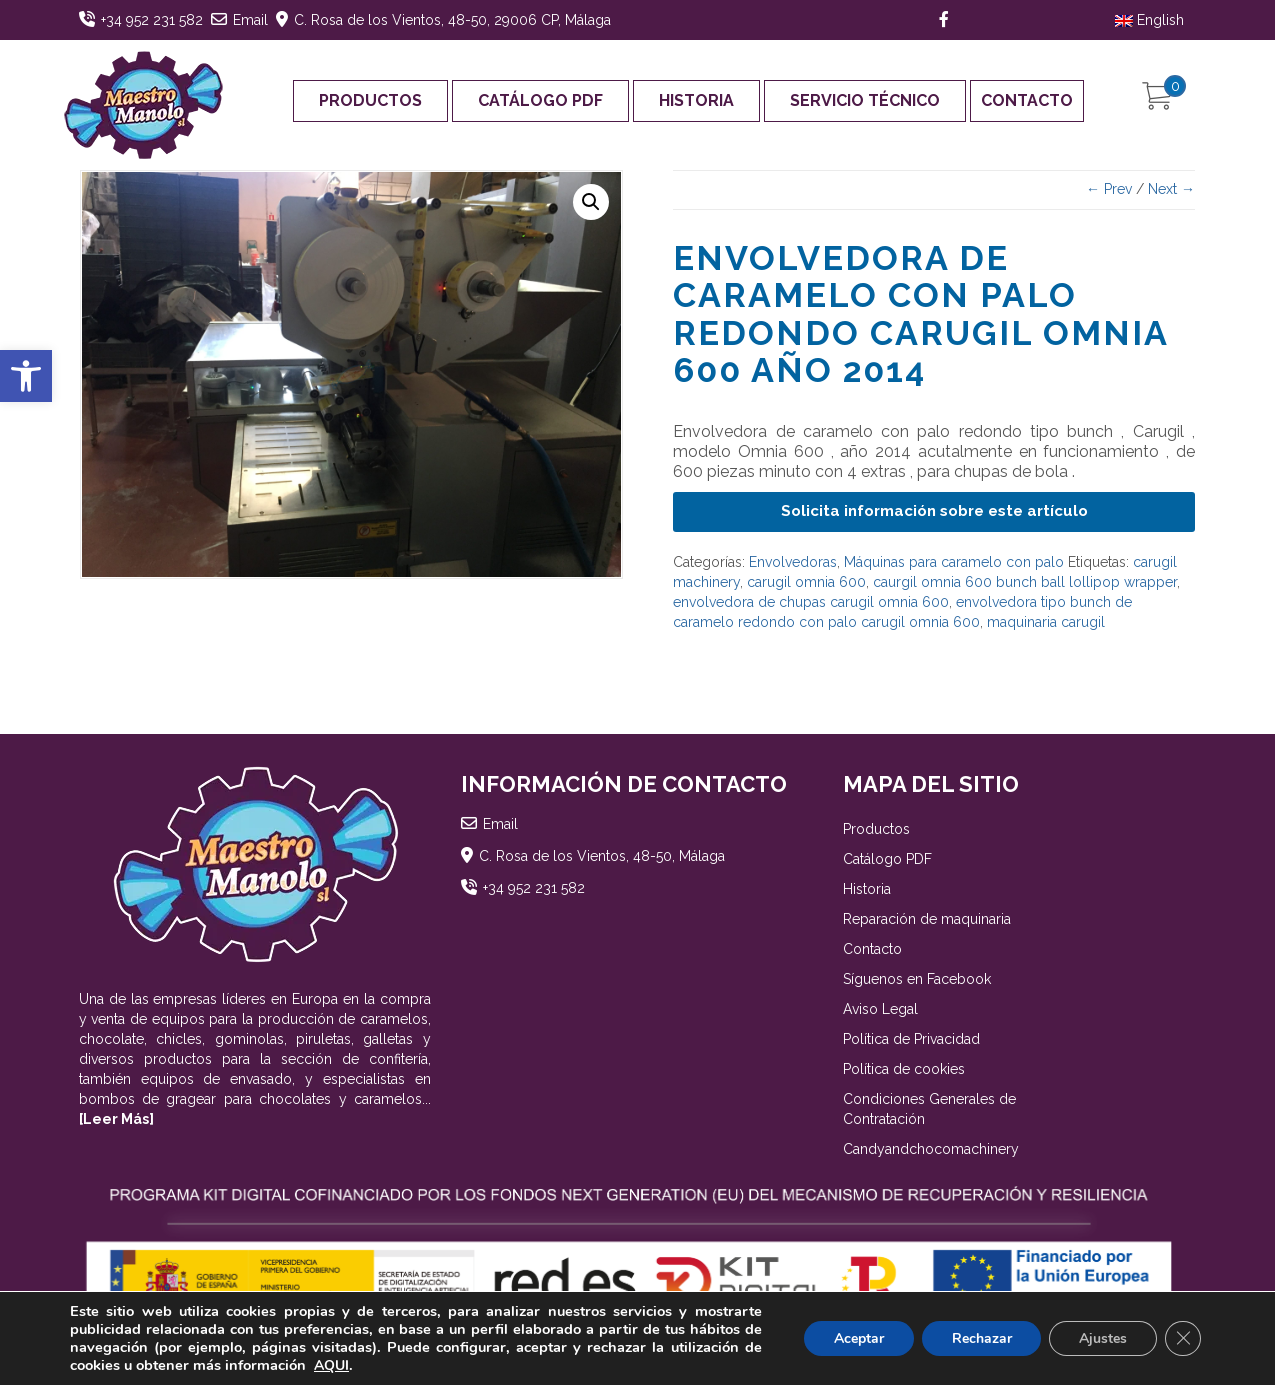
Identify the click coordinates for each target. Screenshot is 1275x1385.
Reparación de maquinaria (927, 919)
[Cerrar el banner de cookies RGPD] (1183, 1339)
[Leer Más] (116, 1119)
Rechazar (981, 1338)
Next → (1171, 189)
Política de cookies (904, 1069)
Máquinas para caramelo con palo (954, 562)
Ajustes (1103, 1338)
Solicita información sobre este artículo (934, 511)
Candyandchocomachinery (931, 1149)
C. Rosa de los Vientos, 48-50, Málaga (602, 856)
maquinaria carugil (1046, 622)
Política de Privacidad (911, 1039)
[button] (26, 376)
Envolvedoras (793, 562)
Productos (370, 100)
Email (250, 20)
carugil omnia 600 (806, 582)
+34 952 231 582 (152, 20)
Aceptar (858, 1338)
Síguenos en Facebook (917, 979)
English (1149, 20)
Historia (696, 100)
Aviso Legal (880, 1009)
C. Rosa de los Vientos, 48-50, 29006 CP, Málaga (452, 20)
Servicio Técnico (865, 100)
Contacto (1027, 100)
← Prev (1109, 189)
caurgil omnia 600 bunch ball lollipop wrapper (1025, 582)
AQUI (331, 1365)
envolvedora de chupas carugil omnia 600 (811, 602)
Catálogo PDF (540, 100)
